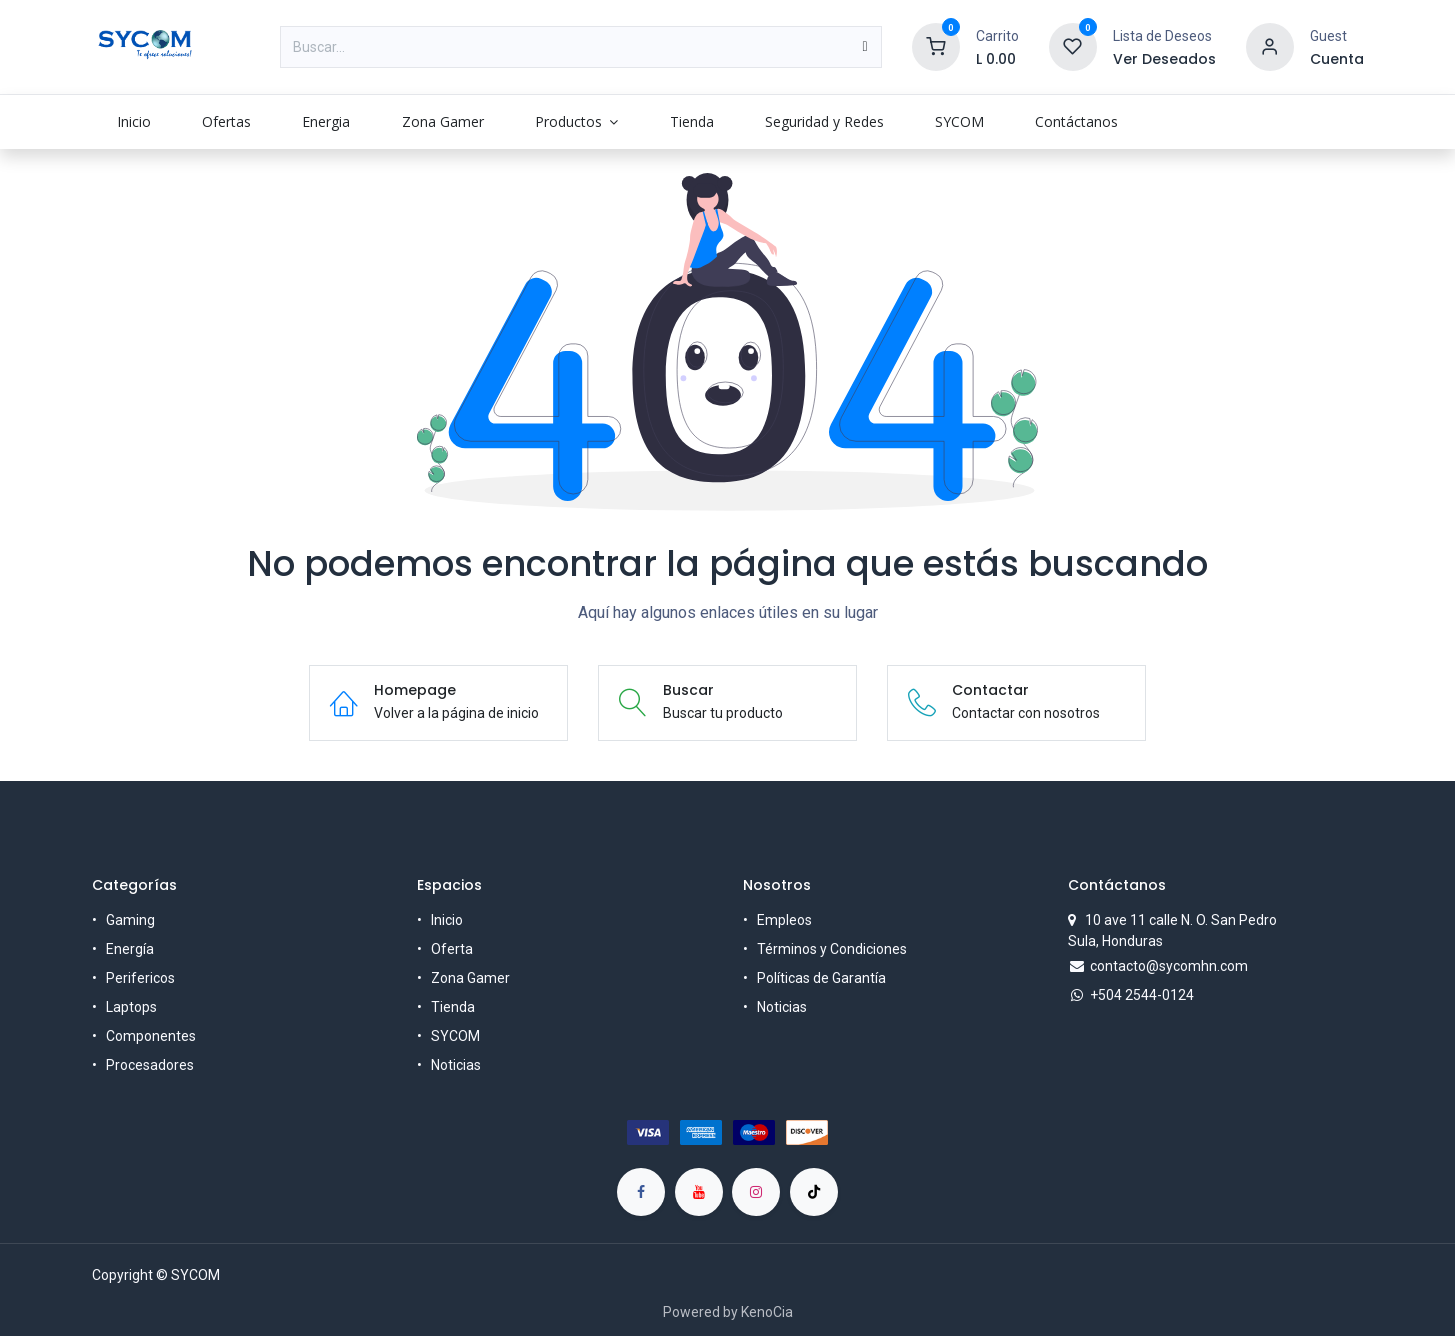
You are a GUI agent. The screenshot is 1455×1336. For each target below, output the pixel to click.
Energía (130, 949)
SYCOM (455, 1036)
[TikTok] (814, 1192)
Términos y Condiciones (832, 949)
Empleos (784, 920)
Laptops (131, 1007)
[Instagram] (756, 1192)
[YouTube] (699, 1192)
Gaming (130, 920)
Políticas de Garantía (821, 978)
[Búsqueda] (864, 47)
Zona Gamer (470, 978)
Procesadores (150, 1065)
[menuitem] (134, 121)
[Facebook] (641, 1192)
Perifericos (140, 978)
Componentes (151, 1036)
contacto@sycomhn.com (1169, 966)
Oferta (452, 949)
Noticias (456, 1065)
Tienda (453, 1007)
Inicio (447, 920)
